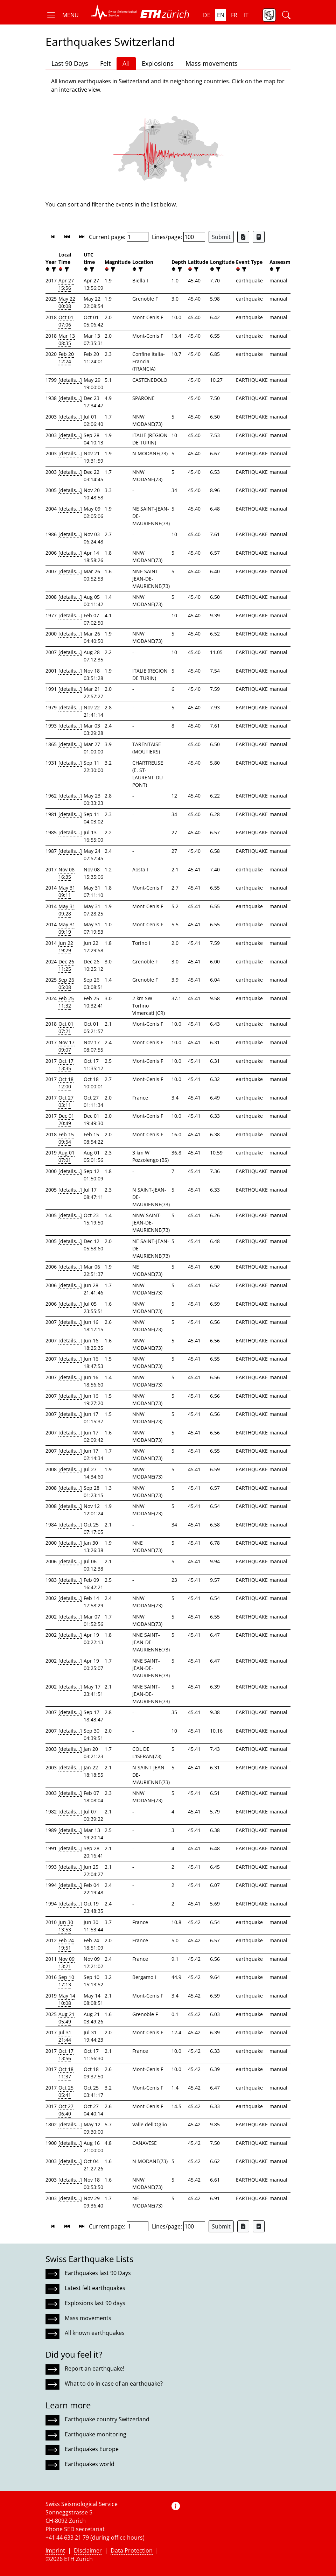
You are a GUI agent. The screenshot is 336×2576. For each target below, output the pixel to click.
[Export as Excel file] (243, 237)
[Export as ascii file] (259, 237)
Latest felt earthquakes (95, 2288)
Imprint (55, 2550)
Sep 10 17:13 (66, 1981)
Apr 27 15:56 (66, 284)
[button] (62, 15)
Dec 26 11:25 (66, 965)
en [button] (220, 15)
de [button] (206, 15)
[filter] (53, 269)
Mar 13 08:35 (66, 339)
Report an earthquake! (94, 2368)
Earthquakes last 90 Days (98, 2273)
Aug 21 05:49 (66, 2018)
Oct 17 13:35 (66, 1065)
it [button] (246, 15)
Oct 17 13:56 (66, 2055)
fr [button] (234, 15)
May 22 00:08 (66, 302)
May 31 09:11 (66, 891)
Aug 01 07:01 (66, 1156)
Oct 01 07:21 (66, 1027)
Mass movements (212, 63)
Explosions (158, 63)
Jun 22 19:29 (65, 947)
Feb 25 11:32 (66, 1002)
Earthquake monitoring (95, 2434)
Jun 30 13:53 (65, 1926)
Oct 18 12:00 (66, 1083)
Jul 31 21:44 (64, 2036)
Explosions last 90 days (95, 2303)
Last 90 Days (69, 63)
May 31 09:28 (66, 910)
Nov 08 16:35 (66, 873)
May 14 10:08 (66, 1999)
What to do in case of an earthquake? (114, 2383)
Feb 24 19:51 (66, 1944)
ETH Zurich (78, 2559)
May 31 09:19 (66, 928)
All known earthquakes (95, 2333)
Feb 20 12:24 (66, 358)
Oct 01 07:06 (66, 321)
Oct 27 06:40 (66, 2110)
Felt (105, 63)
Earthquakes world (89, 2464)
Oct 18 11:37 (66, 2073)
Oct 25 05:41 (66, 2091)
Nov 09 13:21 (66, 1963)
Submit (221, 237)
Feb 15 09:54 (66, 1138)
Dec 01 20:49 (66, 1119)
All (126, 63)
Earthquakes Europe (92, 2449)
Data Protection (132, 2550)
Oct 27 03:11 (66, 1101)
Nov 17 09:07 (66, 1046)
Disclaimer (88, 2550)
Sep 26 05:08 (66, 983)
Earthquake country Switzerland (107, 2419)
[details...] (70, 380)
